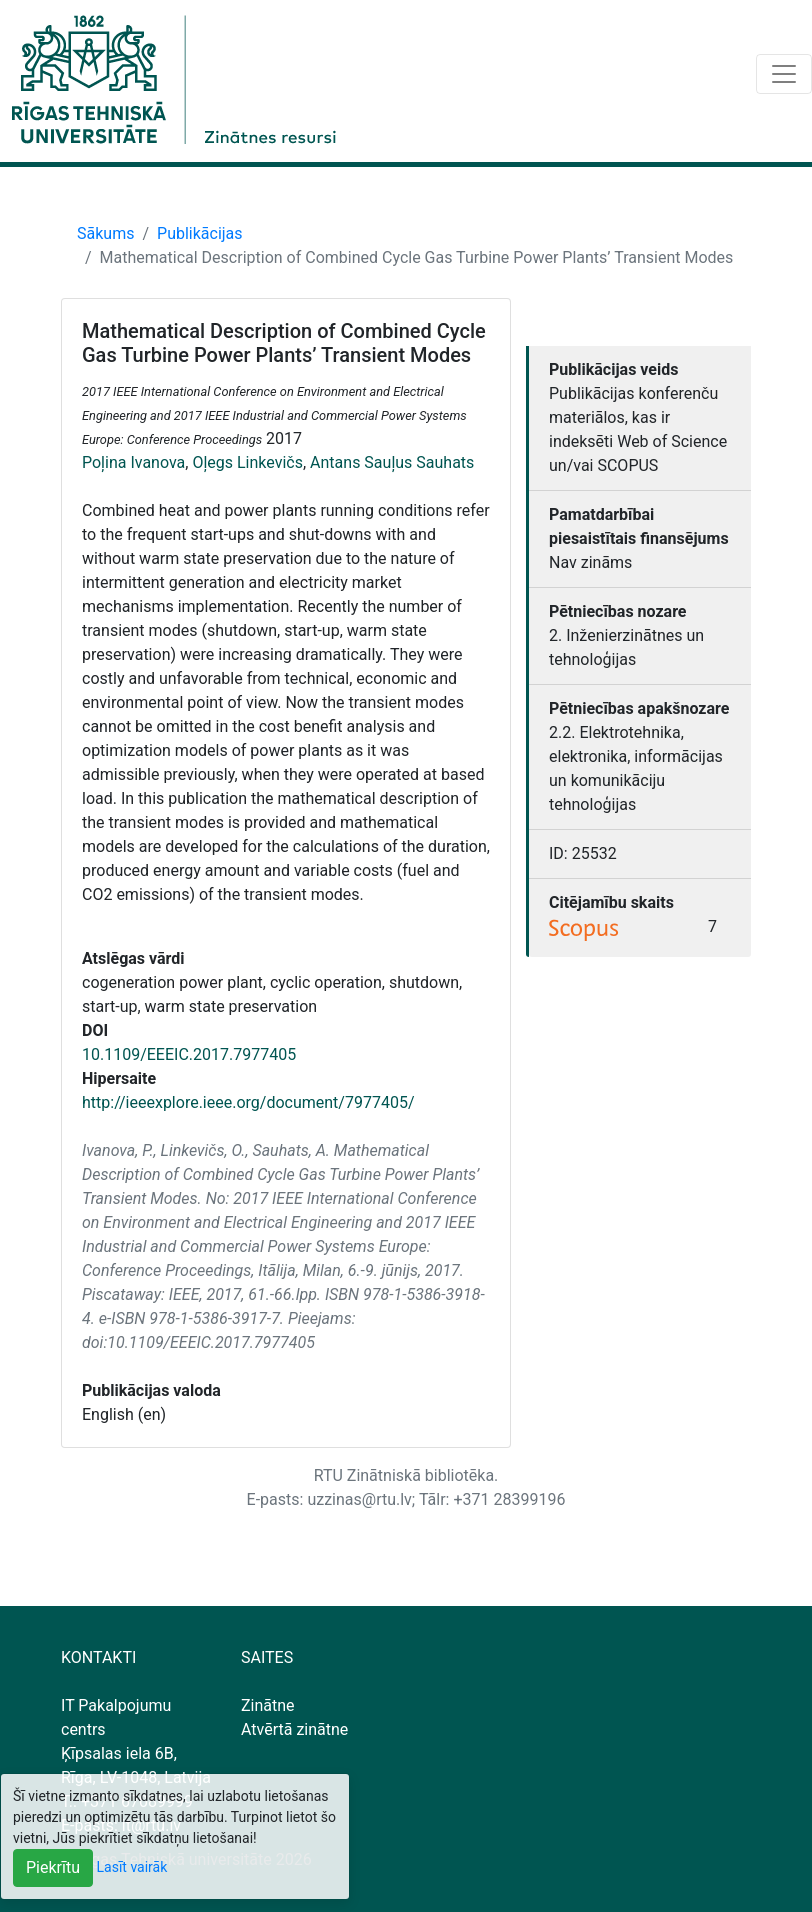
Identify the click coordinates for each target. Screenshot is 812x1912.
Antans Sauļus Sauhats (392, 462)
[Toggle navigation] (784, 74)
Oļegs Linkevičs (247, 462)
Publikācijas (200, 233)
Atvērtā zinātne (294, 1729)
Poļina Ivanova (133, 462)
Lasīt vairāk (132, 1867)
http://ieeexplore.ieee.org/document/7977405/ (248, 1102)
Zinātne (268, 1705)
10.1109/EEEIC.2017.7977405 (189, 1054)
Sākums (105, 233)
